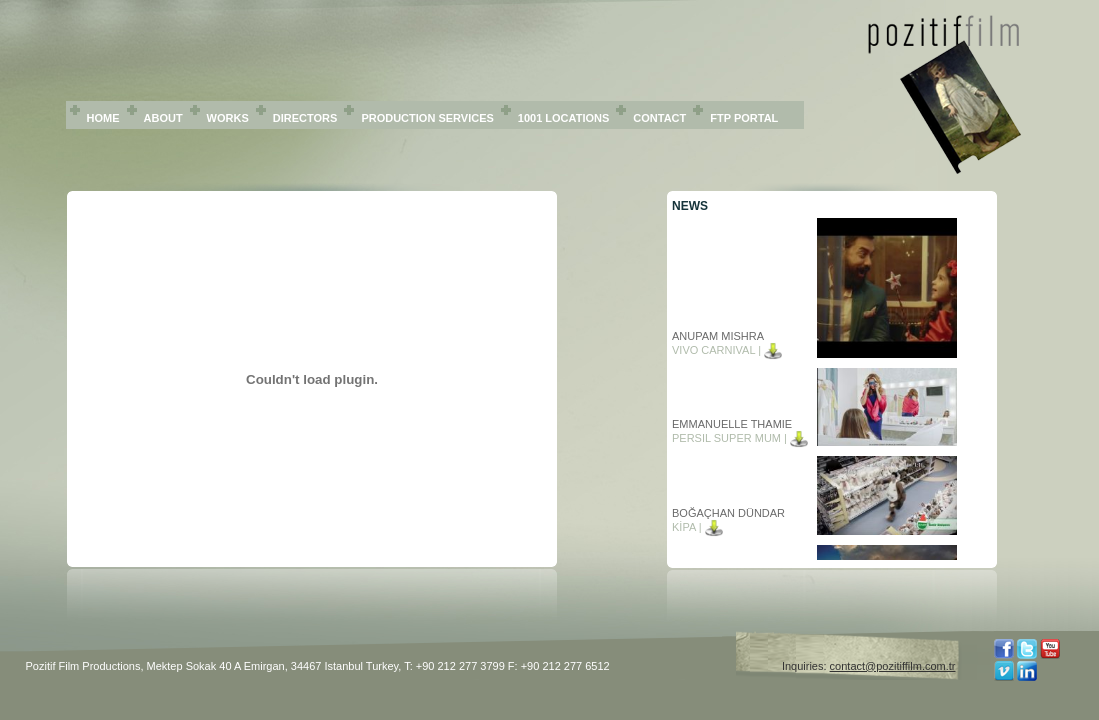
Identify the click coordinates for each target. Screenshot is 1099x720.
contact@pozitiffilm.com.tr (893, 666)
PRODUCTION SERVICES (427, 118)
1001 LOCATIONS (564, 118)
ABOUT (163, 118)
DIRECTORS (305, 118)
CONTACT (659, 118)
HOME (103, 118)
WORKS (228, 118)
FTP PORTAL (744, 118)
